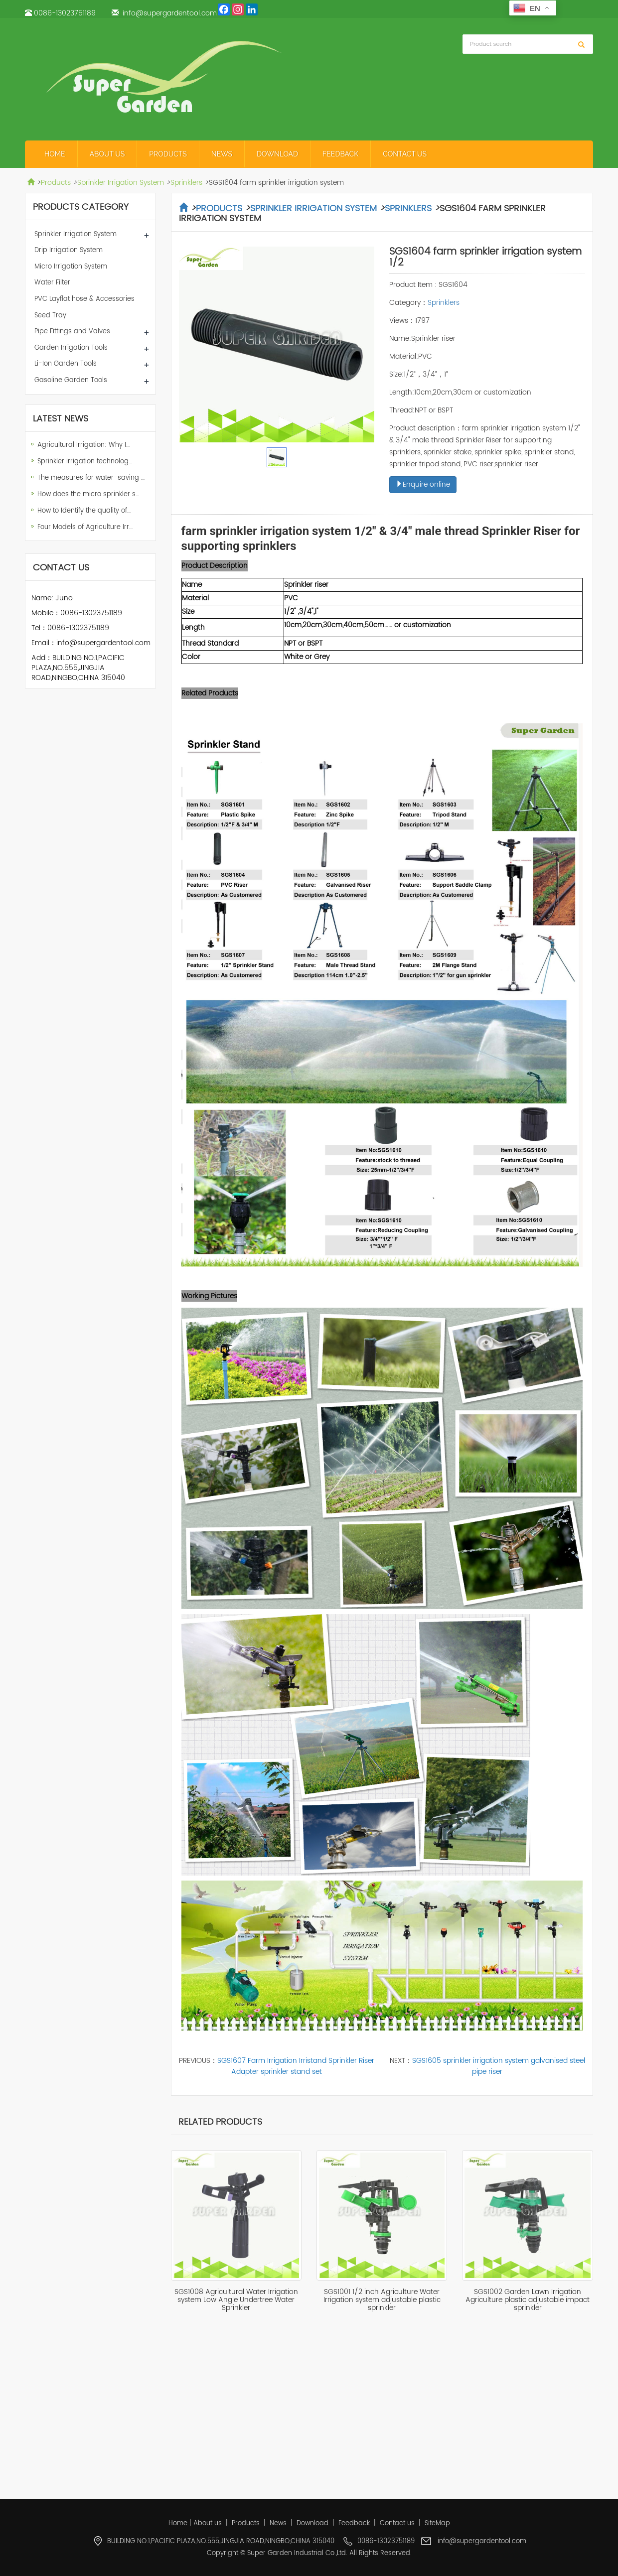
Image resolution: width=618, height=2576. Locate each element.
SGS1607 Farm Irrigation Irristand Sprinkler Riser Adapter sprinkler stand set (295, 2066)
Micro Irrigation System (70, 267)
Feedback (340, 154)
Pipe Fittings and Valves (72, 331)
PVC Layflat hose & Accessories (84, 299)
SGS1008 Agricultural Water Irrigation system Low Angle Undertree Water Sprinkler (236, 2299)
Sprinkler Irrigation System (120, 182)
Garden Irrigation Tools (71, 348)
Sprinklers (186, 182)
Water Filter (52, 282)
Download (277, 154)
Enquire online (423, 484)
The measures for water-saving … (91, 478)
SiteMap (437, 2523)
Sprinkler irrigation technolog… (84, 461)
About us (107, 154)
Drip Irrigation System (68, 250)
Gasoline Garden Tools (70, 380)
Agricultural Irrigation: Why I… (83, 445)
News (221, 154)
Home (54, 154)
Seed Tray (50, 315)
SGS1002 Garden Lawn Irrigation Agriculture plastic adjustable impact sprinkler (527, 2299)
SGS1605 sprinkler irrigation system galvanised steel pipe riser (498, 2066)
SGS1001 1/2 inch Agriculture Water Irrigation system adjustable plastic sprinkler (382, 2299)
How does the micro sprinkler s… (88, 494)
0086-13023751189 (65, 13)
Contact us (405, 154)
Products (168, 154)
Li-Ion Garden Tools (65, 364)
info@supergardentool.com (170, 13)
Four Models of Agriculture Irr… (85, 527)
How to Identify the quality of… (84, 511)
